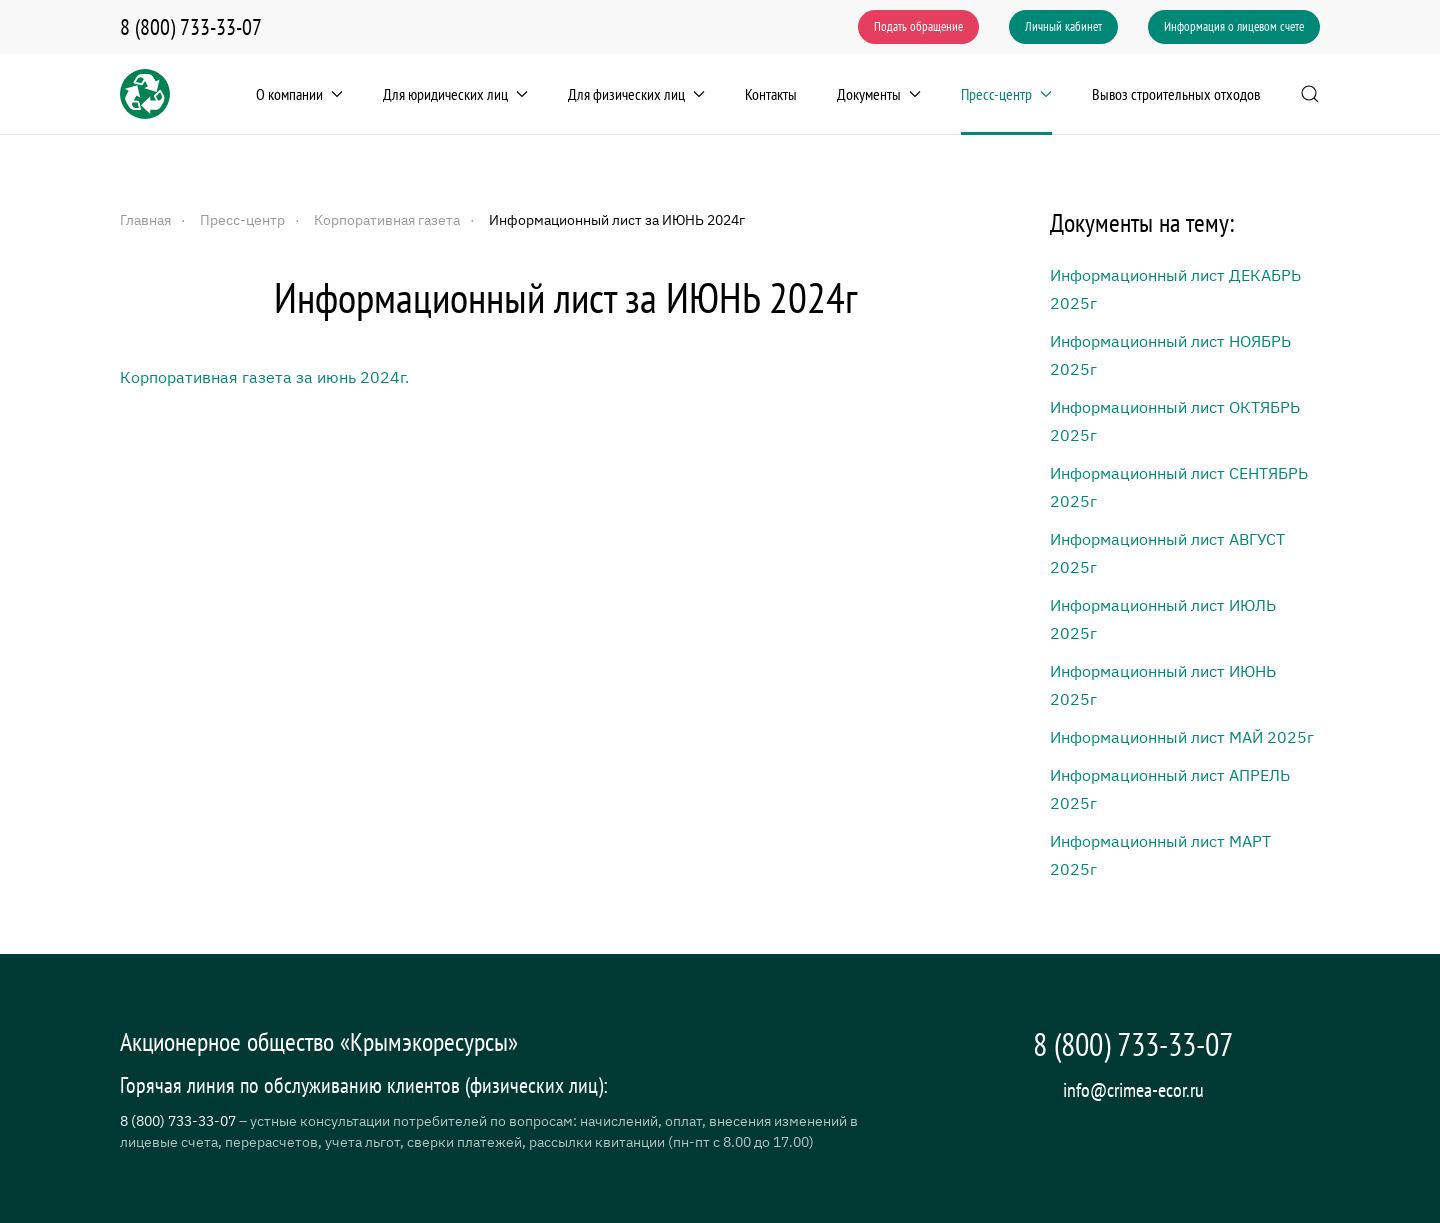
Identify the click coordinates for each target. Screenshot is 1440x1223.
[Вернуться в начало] (145, 94)
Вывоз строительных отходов (1176, 94)
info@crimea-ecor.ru (1133, 1090)
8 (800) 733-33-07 (191, 27)
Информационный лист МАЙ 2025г (1182, 737)
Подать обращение (918, 26)
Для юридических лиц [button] (455, 94)
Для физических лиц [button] (636, 94)
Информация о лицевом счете (1234, 26)
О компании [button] (299, 94)
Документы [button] (879, 94)
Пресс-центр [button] (1006, 94)
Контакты (771, 94)
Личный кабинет (1063, 26)
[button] (1310, 94)
